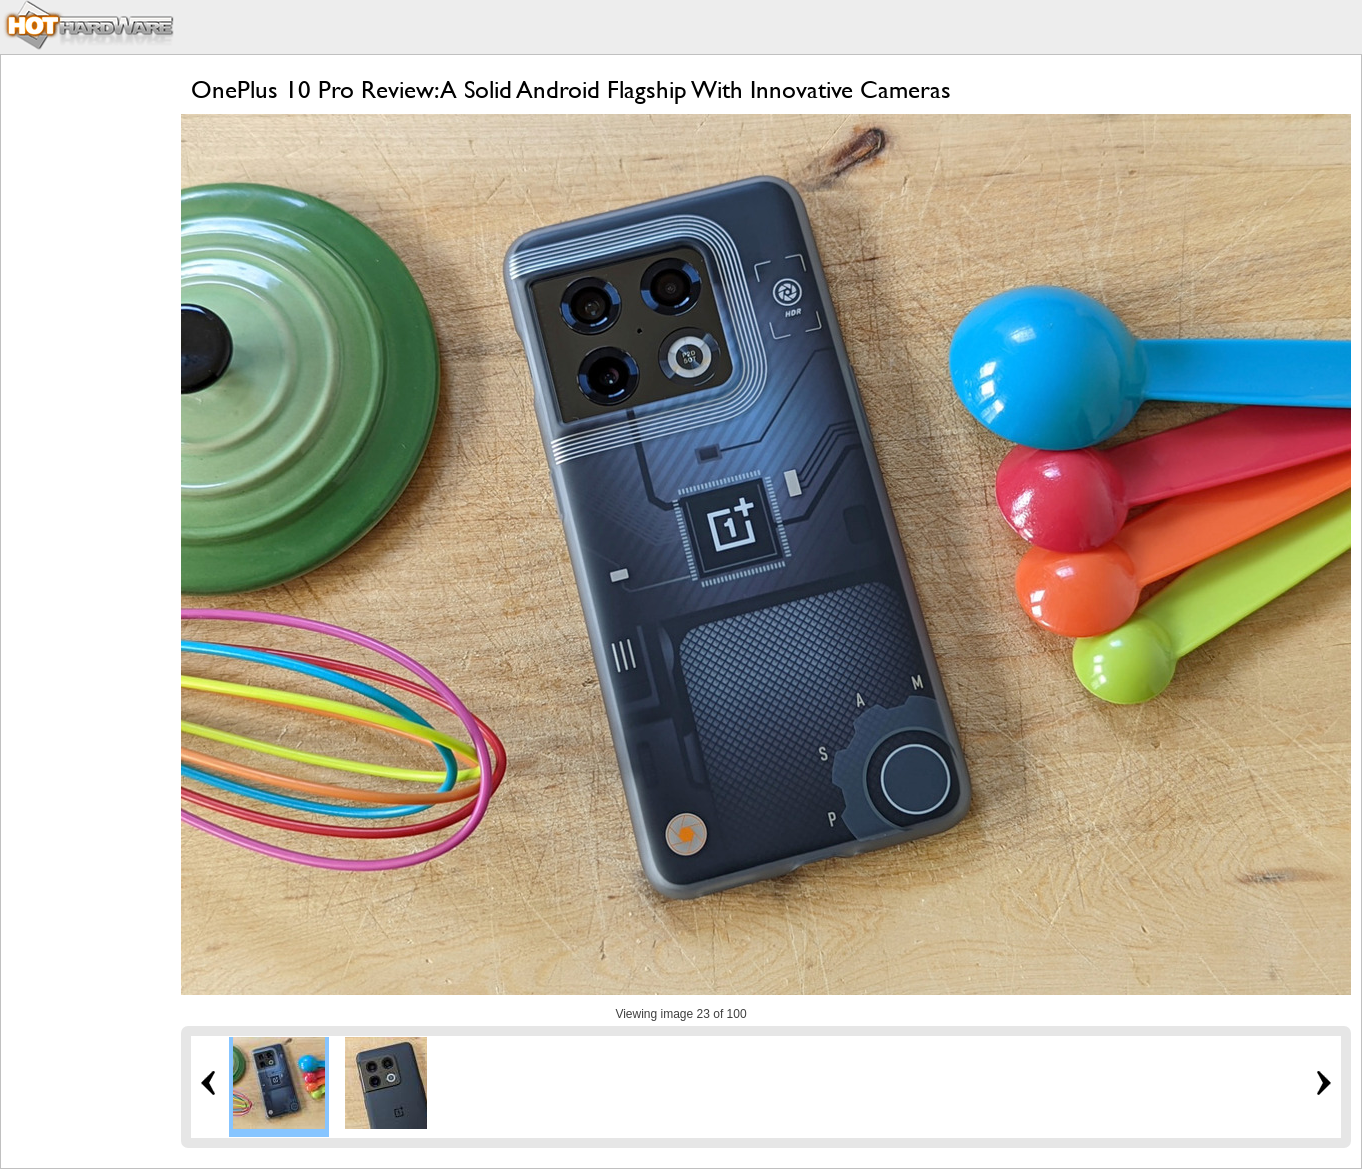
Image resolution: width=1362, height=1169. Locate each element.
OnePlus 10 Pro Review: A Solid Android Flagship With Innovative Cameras (571, 89)
